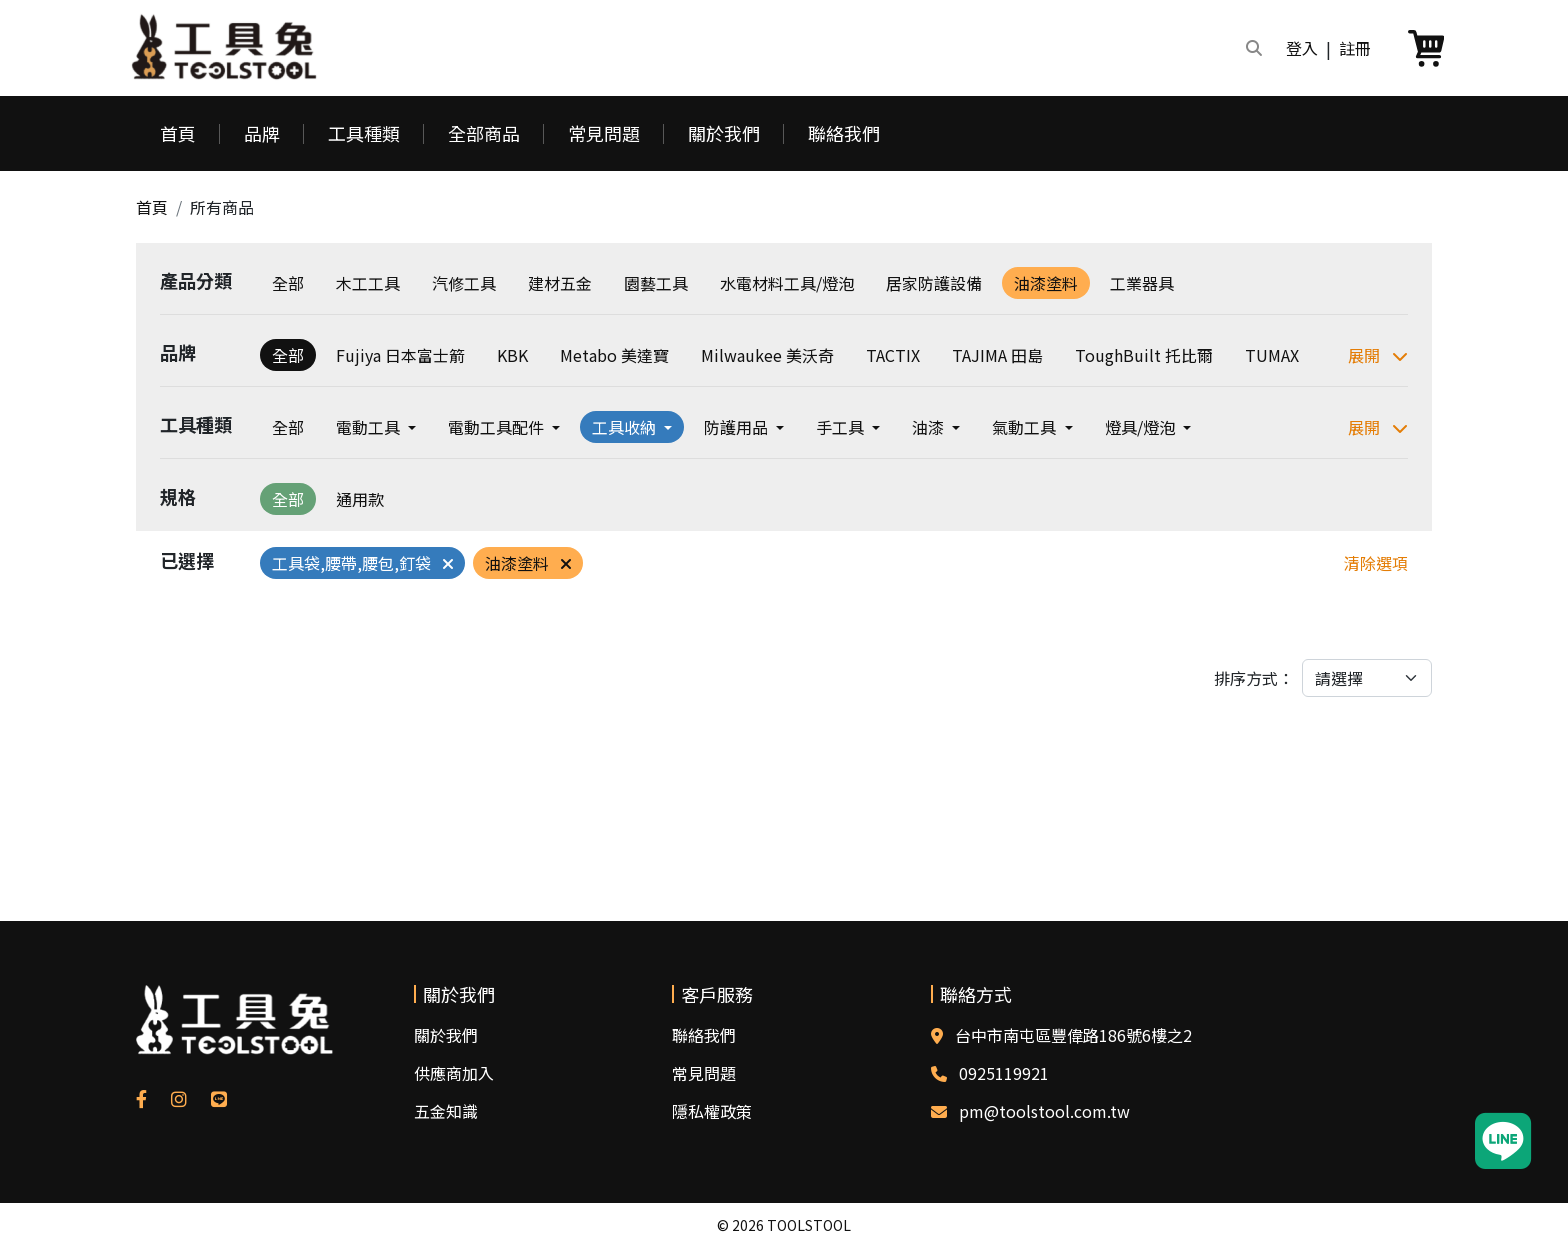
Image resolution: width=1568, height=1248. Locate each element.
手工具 (842, 427)
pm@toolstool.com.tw (1044, 1111)
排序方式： (1254, 678)
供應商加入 (454, 1073)
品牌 (262, 133)
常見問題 (604, 133)
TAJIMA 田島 (997, 355)
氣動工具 (1026, 427)
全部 (288, 283)
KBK (512, 355)
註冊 (1355, 48)
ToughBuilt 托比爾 (1144, 355)
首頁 (178, 133)
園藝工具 (656, 283)
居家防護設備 (934, 283)
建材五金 (560, 283)
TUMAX (1272, 355)
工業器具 (1142, 283)
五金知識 (446, 1111)
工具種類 (364, 133)
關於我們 (724, 133)
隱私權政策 (712, 1111)
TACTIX (893, 355)
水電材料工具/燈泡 (787, 283)
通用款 (360, 499)
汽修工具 (464, 283)
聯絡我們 (844, 133)
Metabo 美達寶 (614, 355)
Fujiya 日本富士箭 (400, 355)
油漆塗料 (1046, 283)
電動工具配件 (498, 427)
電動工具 (370, 427)
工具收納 (626, 427)
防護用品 (738, 427)
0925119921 (1004, 1073)
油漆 (930, 427)
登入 (1302, 48)
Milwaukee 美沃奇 (767, 355)
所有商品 (222, 207)
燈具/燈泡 (1142, 427)
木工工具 (368, 283)
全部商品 (484, 133)
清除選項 (1376, 563)
